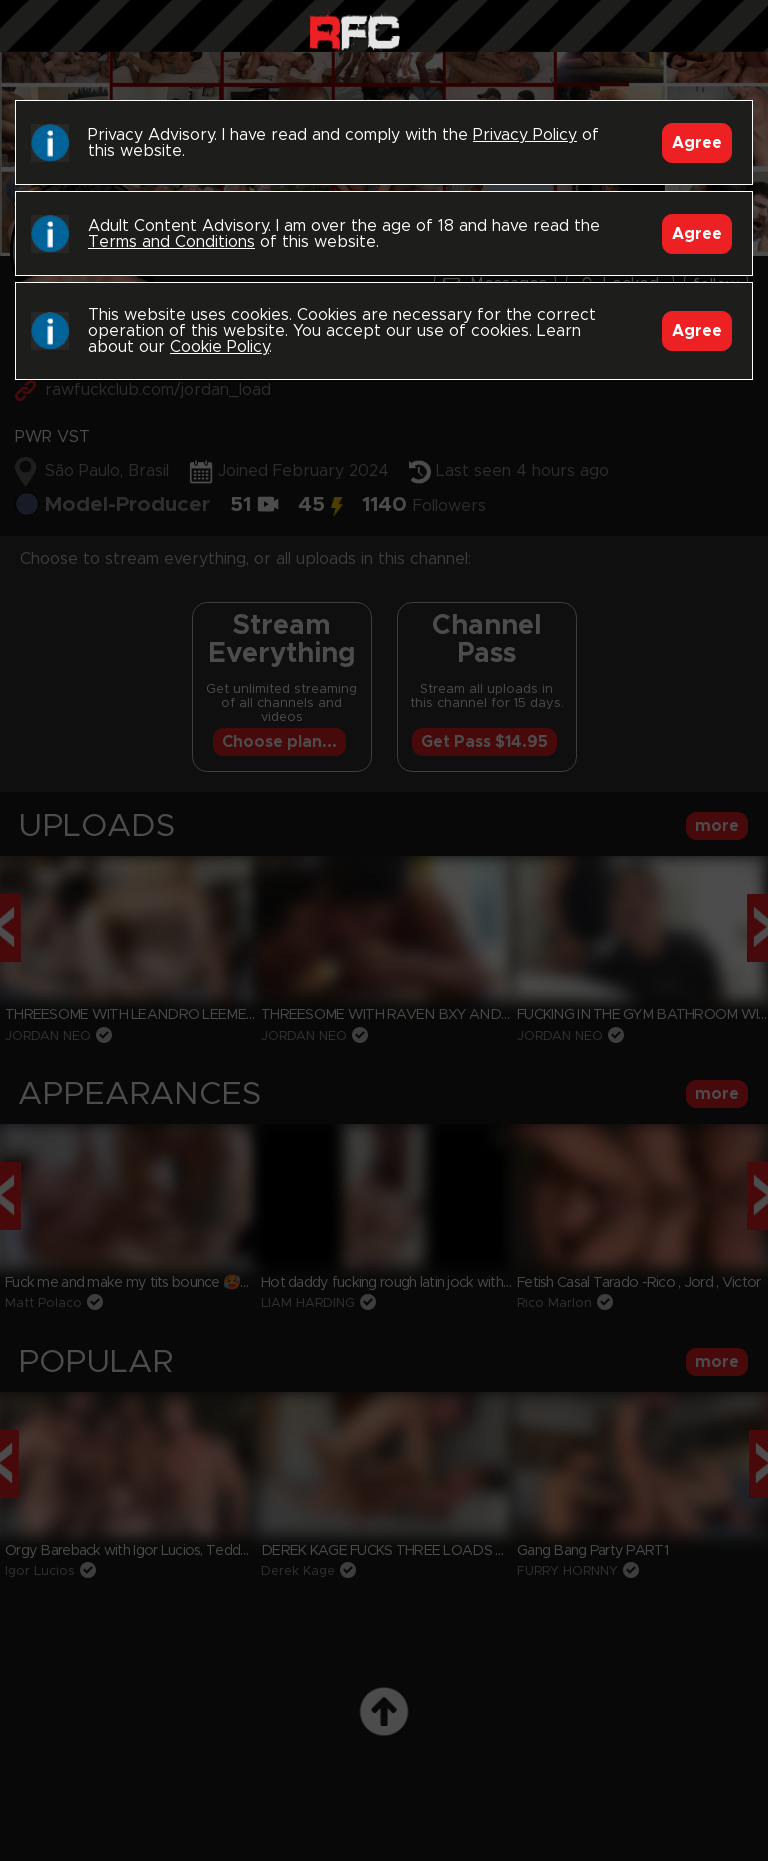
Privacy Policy (525, 135)
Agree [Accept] (697, 143)
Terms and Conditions (171, 242)
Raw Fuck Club (354, 30)
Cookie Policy (219, 347)
